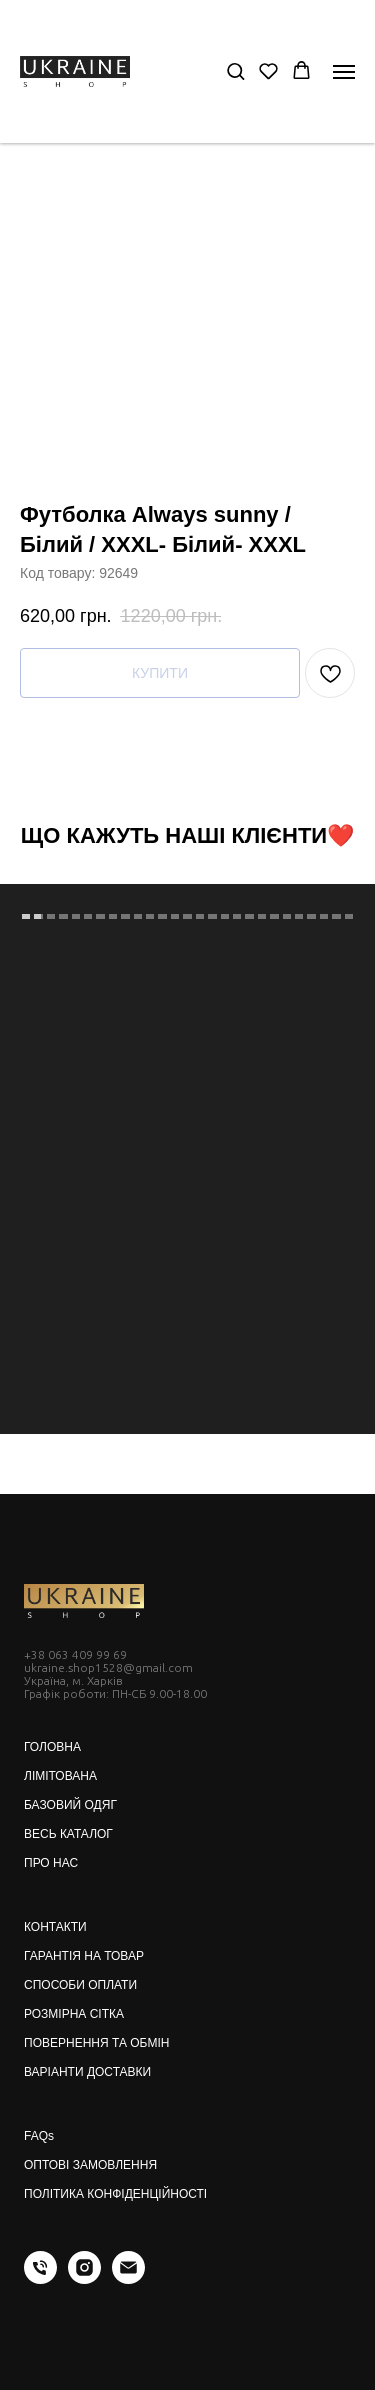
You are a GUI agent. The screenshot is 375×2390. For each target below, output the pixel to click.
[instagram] (84, 2278)
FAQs (39, 2136)
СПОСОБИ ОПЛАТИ (80, 1985)
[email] (128, 2278)
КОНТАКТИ (55, 1927)
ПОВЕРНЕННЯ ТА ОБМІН (96, 2043)
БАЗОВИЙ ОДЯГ (70, 1805)
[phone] (40, 2278)
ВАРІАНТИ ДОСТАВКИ (87, 2072)
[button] (235, 70)
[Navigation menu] (344, 72)
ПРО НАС (51, 1863)
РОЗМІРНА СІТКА (74, 2014)
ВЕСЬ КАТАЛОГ (68, 1834)
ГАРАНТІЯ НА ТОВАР (84, 1956)
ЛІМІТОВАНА (60, 1776)
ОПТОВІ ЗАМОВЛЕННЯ (90, 2165)
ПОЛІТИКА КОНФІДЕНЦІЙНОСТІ (115, 2194)
